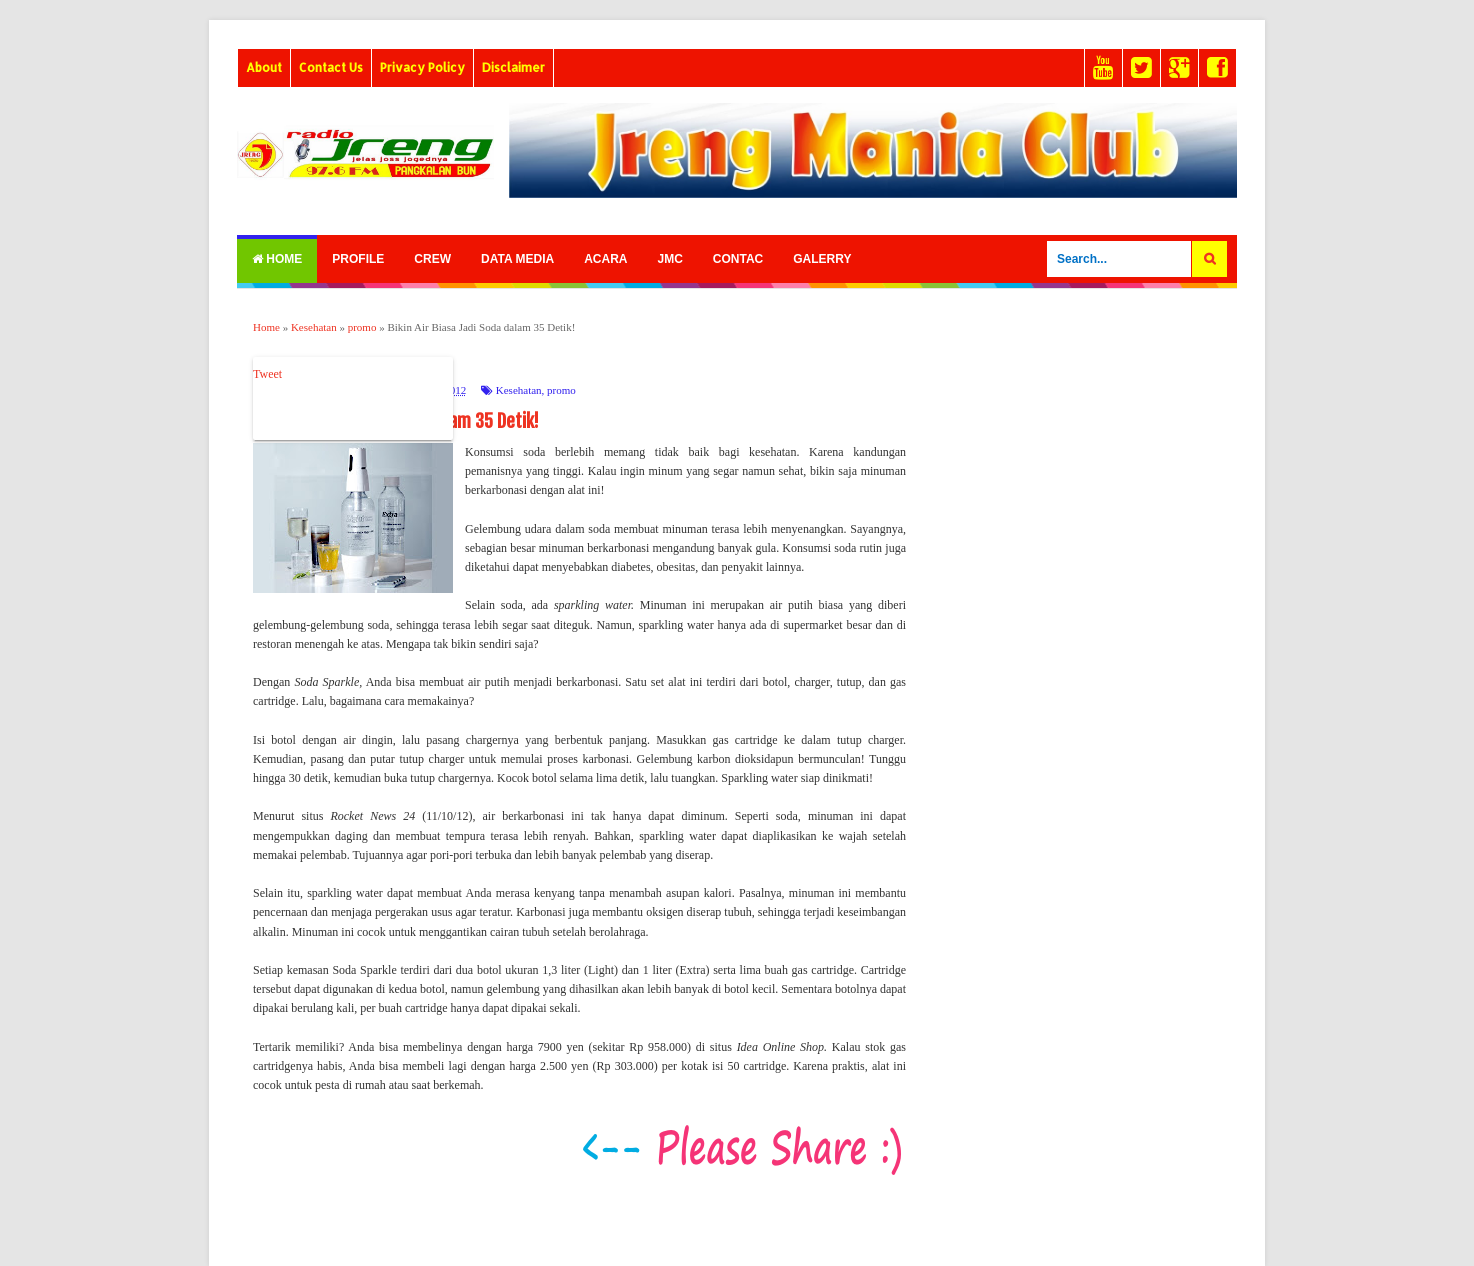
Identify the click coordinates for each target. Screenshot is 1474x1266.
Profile (358, 259)
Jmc (669, 259)
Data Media (517, 259)
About (264, 67)
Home (277, 259)
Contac (738, 259)
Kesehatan (519, 390)
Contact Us (331, 67)
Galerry (822, 259)
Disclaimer (513, 67)
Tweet (267, 374)
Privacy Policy (422, 67)
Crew (432, 259)
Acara (605, 259)
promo (561, 390)
